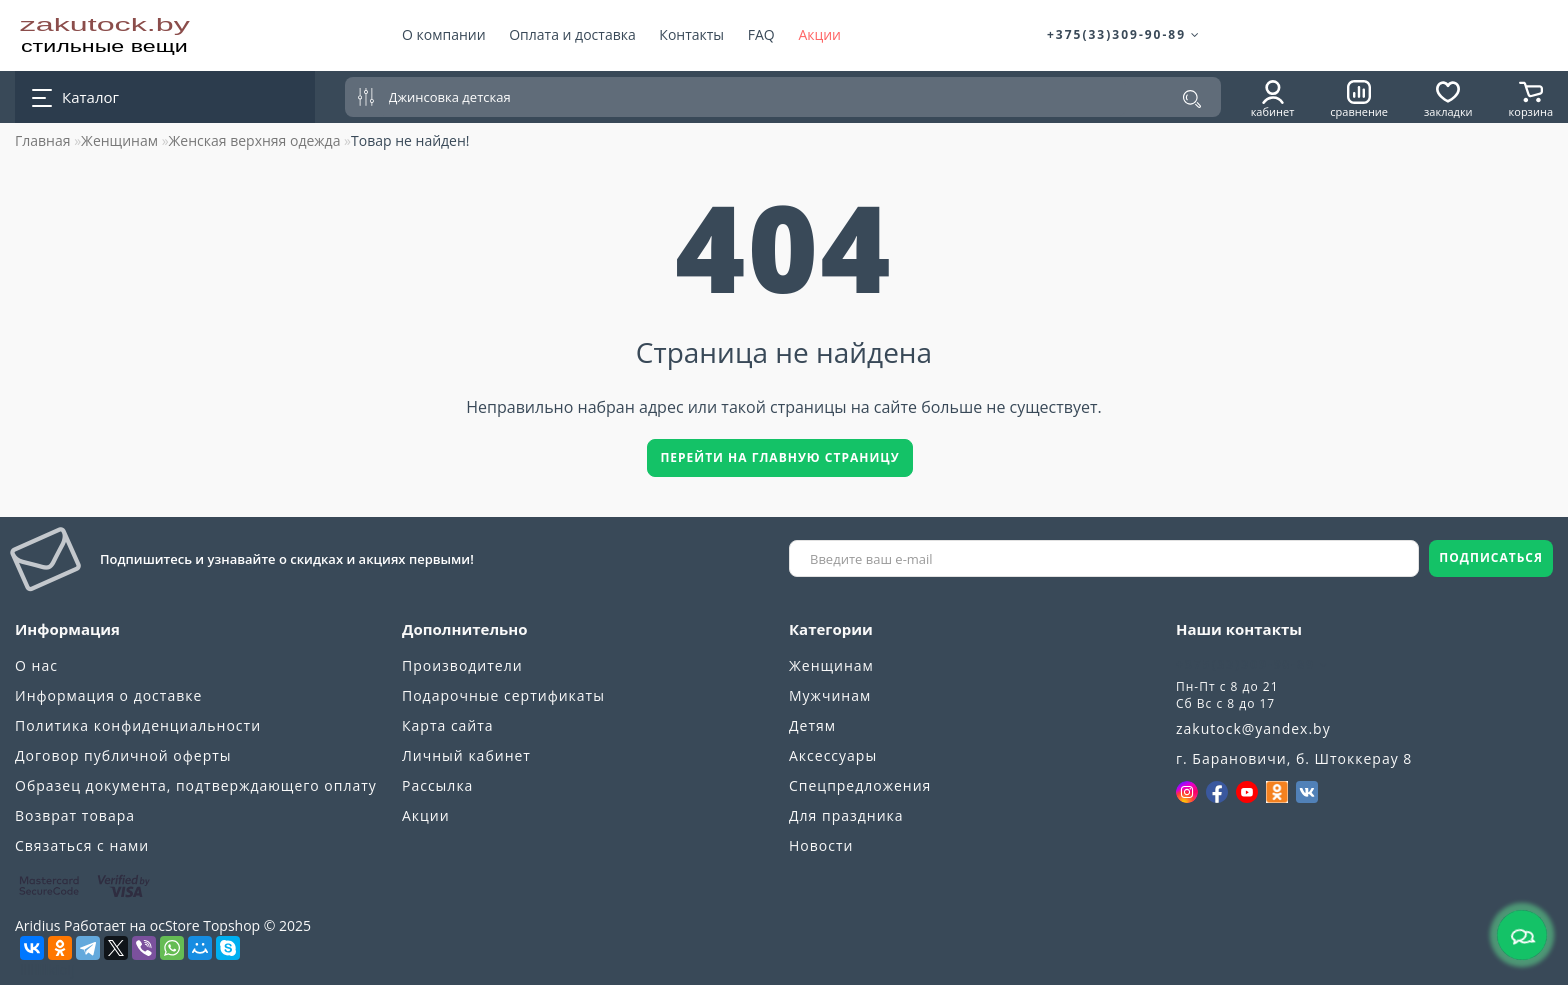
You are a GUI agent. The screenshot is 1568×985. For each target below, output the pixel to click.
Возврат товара (75, 815)
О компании (444, 34)
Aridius (37, 925)
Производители (462, 665)
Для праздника (846, 815)
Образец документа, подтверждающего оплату (196, 785)
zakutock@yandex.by (1253, 728)
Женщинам (119, 140)
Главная (43, 140)
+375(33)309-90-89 (1124, 34)
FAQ (761, 34)
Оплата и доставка (572, 34)
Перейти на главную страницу (779, 457)
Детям (812, 725)
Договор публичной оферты (123, 755)
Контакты (691, 34)
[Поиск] (1192, 99)
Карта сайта (448, 725)
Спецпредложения (860, 785)
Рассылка (437, 785)
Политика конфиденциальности (138, 725)
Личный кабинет (466, 755)
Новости (821, 845)
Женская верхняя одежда (255, 140)
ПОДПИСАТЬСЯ (1491, 557)
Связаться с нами (82, 845)
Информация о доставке (108, 695)
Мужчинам (830, 695)
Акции (819, 34)
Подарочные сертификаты (503, 695)
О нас (36, 665)
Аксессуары (833, 755)
